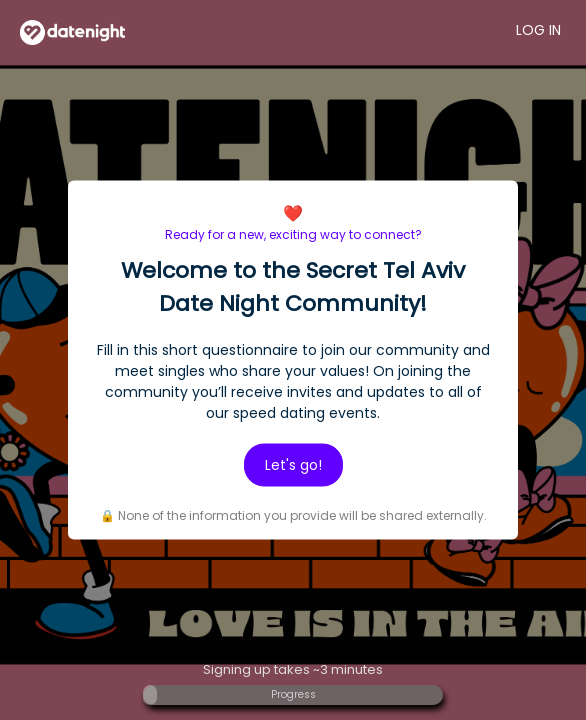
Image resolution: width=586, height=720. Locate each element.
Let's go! (293, 465)
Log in (538, 30)
